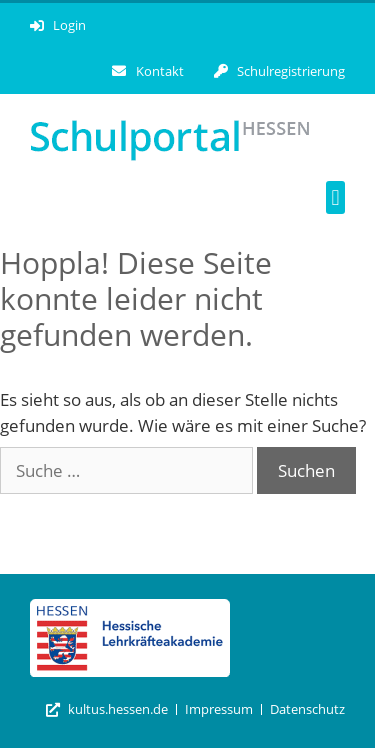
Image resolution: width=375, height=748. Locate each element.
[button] (335, 197)
